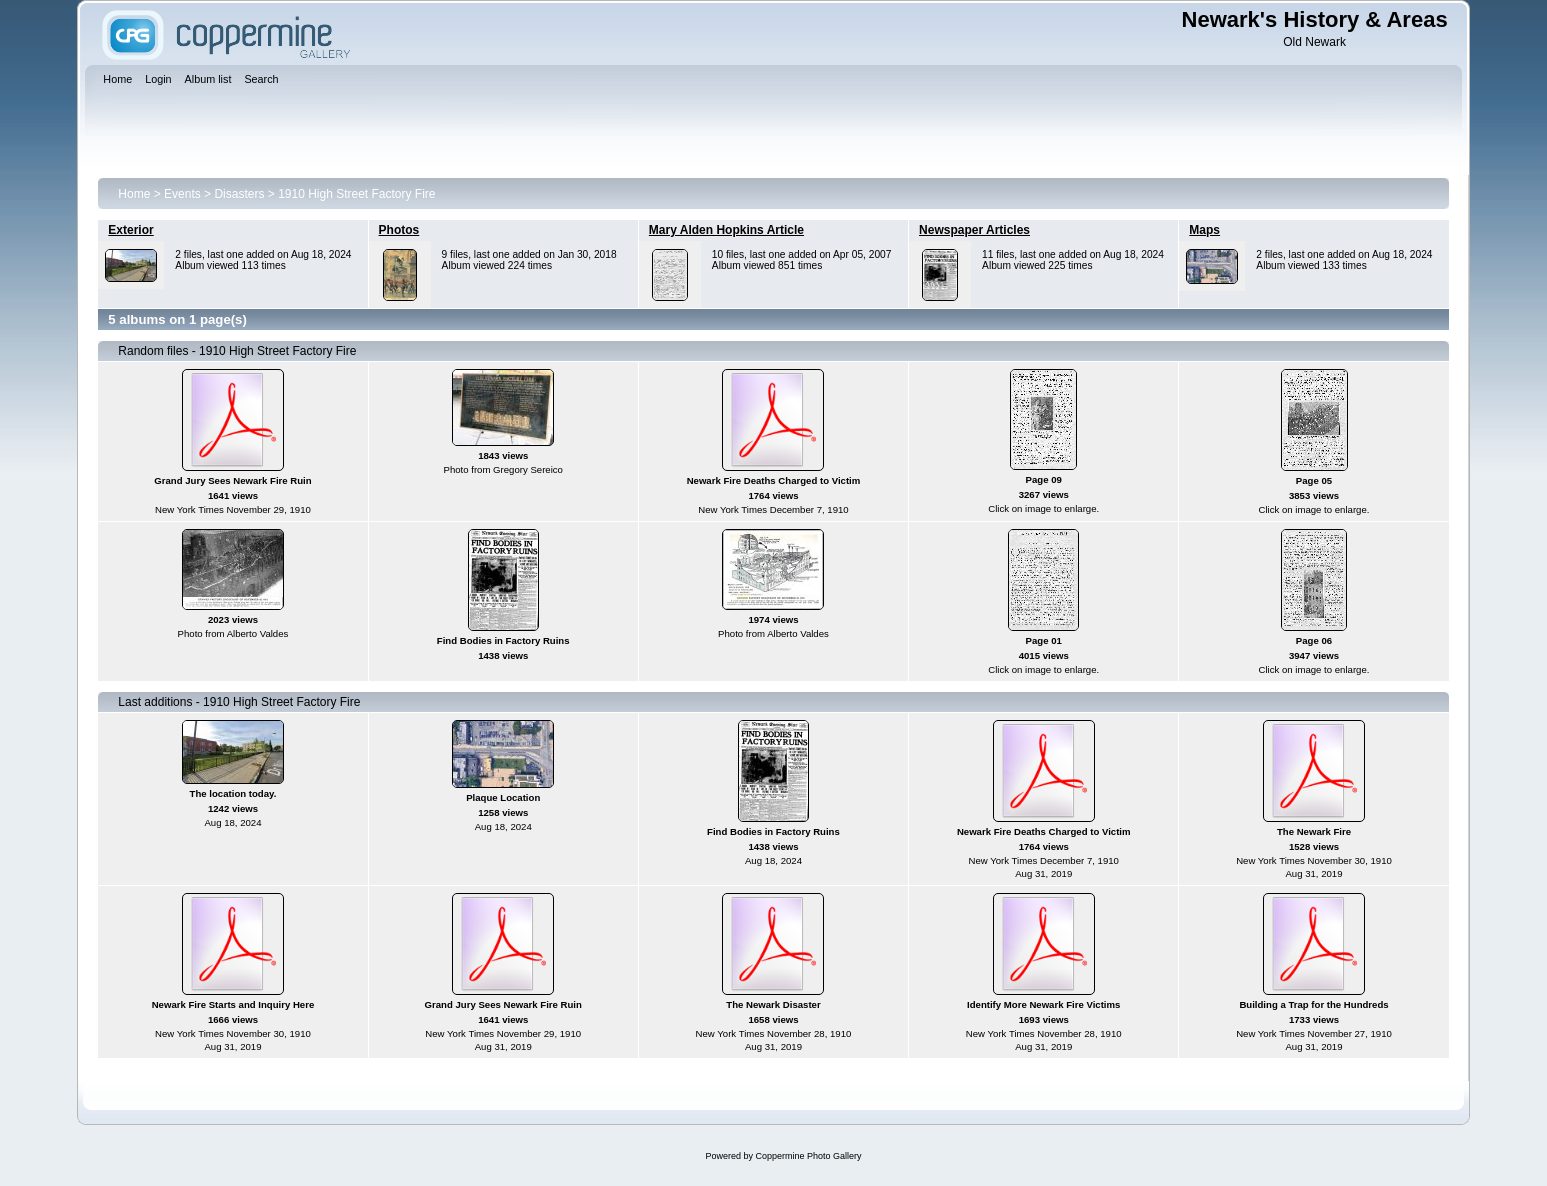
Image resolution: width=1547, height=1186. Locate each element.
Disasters (239, 194)
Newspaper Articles (974, 230)
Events (182, 194)
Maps (1204, 230)
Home (134, 194)
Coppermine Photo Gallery (808, 1156)
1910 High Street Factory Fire (356, 194)
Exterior (130, 230)
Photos (399, 230)
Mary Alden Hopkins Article (726, 230)
